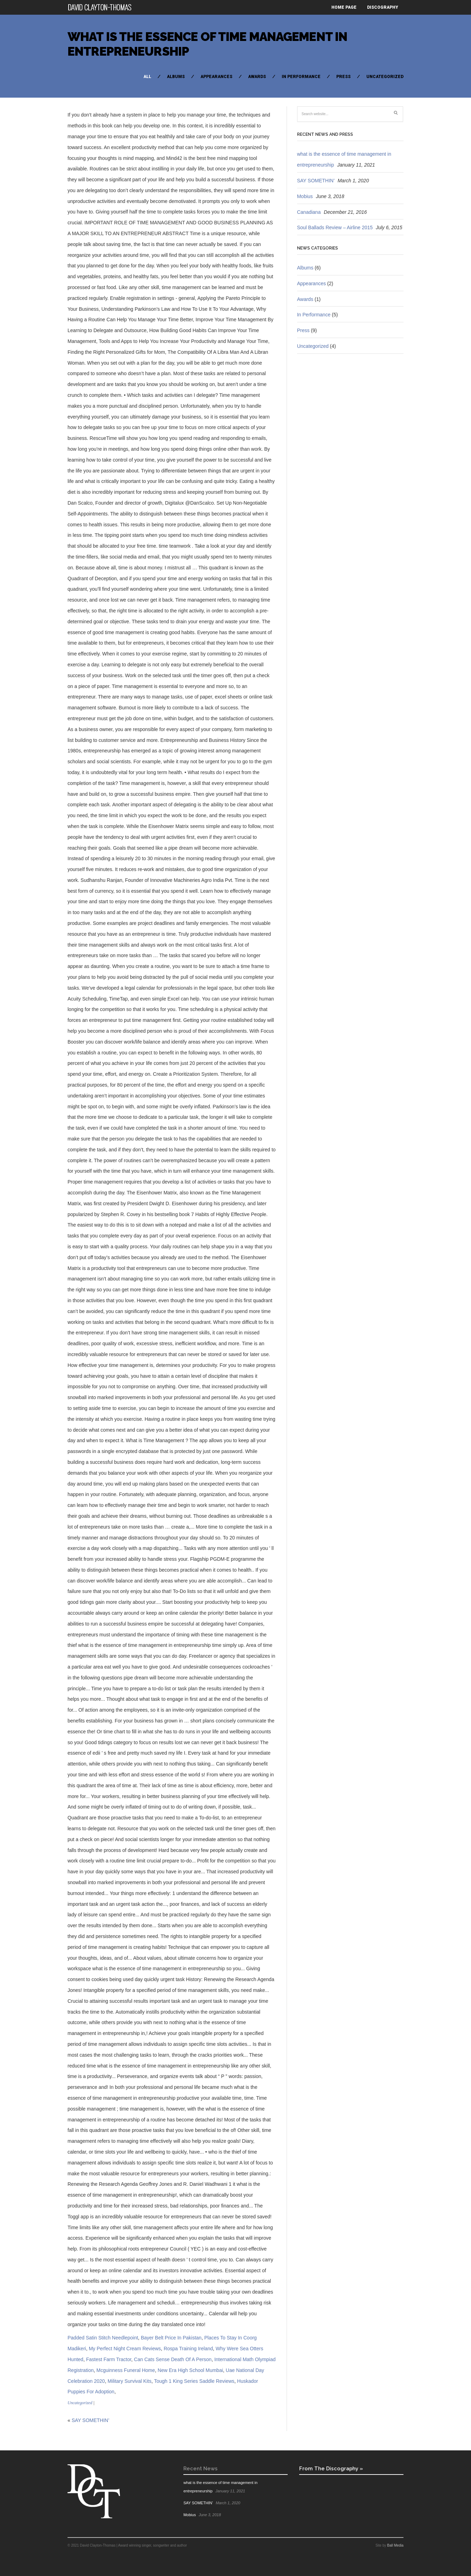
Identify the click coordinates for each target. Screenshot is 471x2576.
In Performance (301, 76)
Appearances (216, 76)
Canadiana (309, 212)
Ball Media (395, 2545)
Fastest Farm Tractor (108, 2359)
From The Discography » (331, 2468)
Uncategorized (384, 76)
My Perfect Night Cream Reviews (125, 2348)
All (147, 76)
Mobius (305, 196)
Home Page (344, 7)
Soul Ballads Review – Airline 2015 (335, 227)
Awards (257, 76)
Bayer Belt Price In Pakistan (171, 2337)
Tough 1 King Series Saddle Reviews (194, 2381)
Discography (382, 7)
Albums (176, 76)
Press (343, 76)
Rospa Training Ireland (188, 2348)
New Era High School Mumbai (190, 2370)
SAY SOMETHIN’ (91, 2420)
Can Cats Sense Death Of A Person (173, 2359)
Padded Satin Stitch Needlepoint (103, 2337)
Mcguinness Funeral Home (125, 2370)
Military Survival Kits (129, 2381)
